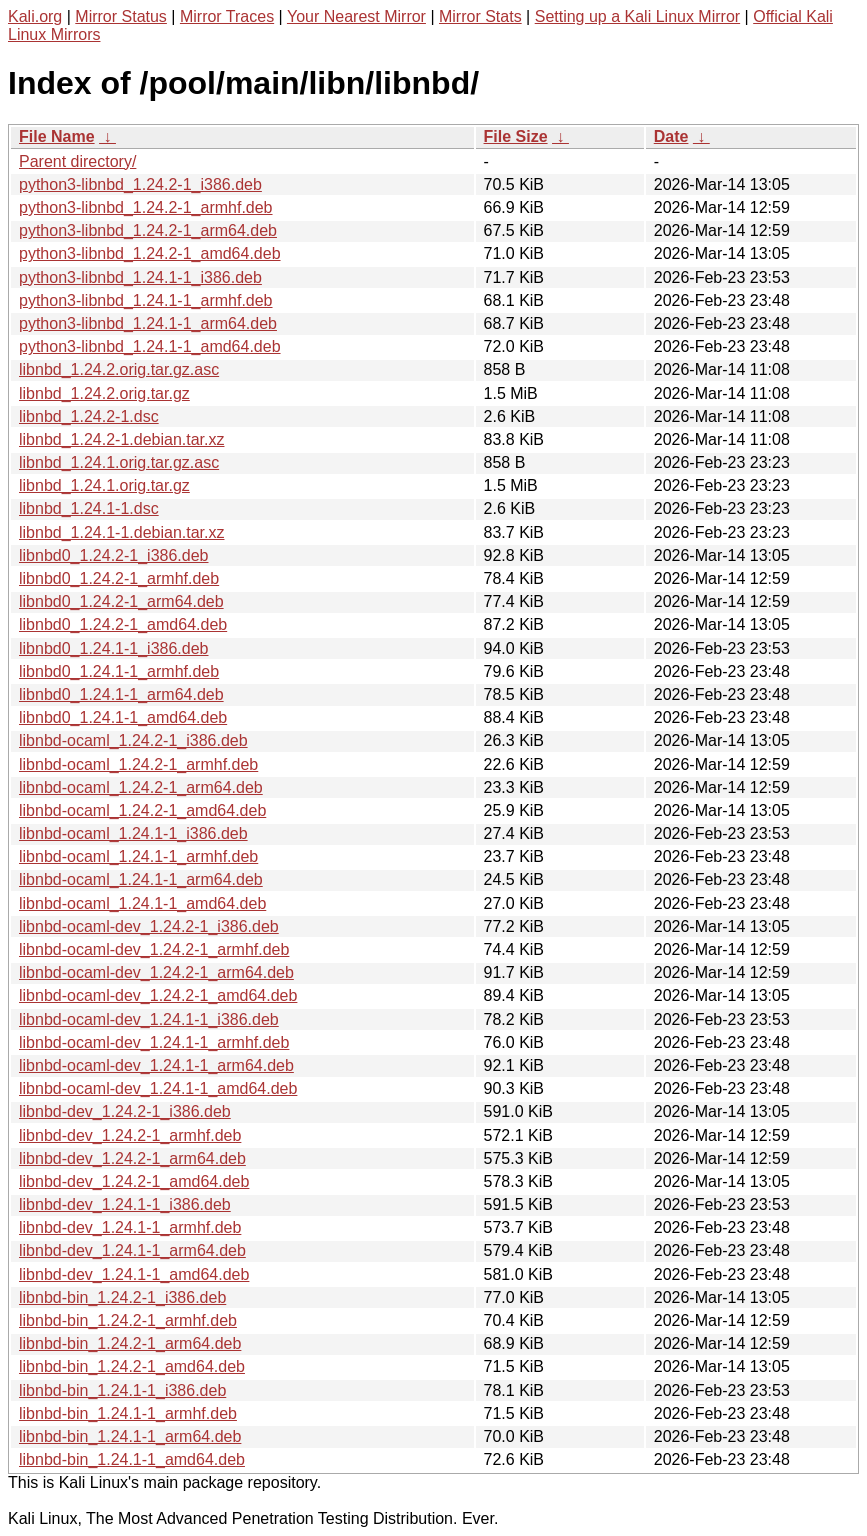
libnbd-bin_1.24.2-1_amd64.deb (132, 1366)
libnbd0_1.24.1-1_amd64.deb (123, 717)
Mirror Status (121, 16)
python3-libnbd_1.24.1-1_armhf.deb (146, 300)
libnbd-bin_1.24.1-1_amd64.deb (132, 1459)
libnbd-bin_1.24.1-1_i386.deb (122, 1390)
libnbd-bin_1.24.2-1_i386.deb (122, 1297)
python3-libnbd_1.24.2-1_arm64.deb (148, 230)
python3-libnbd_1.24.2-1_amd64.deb (150, 253)
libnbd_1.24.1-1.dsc (89, 508)
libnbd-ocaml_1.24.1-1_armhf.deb (138, 856)
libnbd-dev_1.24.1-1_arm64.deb (132, 1250)
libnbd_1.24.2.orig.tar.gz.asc (119, 369)
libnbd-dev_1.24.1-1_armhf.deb (130, 1227)
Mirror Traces (227, 16)
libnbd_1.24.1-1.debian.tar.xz (121, 532)
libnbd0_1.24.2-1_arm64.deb (121, 601)
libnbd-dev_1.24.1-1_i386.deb (125, 1204)
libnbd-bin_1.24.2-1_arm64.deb (130, 1343)
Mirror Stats (480, 16)
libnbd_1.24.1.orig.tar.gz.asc (119, 462)
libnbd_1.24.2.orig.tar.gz (104, 393)
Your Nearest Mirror (356, 16)
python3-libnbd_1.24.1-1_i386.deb (140, 277)
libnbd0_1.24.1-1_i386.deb (114, 648)
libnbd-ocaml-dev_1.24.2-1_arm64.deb (156, 972)
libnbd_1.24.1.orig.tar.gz (104, 485)
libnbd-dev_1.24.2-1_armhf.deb (130, 1135)
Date (671, 136)
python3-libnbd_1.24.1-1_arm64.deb (148, 323)
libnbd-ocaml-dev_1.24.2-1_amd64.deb (158, 995)
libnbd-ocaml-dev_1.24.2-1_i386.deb (149, 926)
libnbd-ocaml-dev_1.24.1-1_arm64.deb (156, 1065)
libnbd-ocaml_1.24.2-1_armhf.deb (138, 764)
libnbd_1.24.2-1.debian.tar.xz (121, 439)
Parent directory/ (77, 161)
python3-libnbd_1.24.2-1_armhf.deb (146, 207)
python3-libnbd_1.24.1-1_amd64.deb (150, 346)
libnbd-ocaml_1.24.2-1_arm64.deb (141, 787)
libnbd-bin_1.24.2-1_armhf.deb (128, 1320)
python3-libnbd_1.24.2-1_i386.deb (140, 184)
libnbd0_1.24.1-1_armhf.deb (119, 671)
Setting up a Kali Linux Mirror (637, 16)
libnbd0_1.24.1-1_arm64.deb (121, 694)
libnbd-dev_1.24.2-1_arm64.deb (132, 1158)
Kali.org (35, 16)
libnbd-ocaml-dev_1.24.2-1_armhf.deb (154, 949)
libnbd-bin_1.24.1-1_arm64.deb (130, 1436)
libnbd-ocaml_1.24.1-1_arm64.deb (141, 879)
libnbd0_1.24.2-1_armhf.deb (119, 578)
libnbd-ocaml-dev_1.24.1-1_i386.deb (149, 1019)
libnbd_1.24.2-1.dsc (89, 416)
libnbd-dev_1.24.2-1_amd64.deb (134, 1181)
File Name (57, 136)
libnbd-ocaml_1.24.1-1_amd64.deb (142, 903)
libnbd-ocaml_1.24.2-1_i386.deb (133, 740)
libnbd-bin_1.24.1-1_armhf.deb (128, 1413)
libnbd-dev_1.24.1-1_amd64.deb (134, 1274)
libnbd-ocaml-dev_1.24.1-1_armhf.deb (154, 1042)
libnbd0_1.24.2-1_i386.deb (114, 555)
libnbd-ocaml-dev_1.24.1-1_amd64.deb (158, 1088)
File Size (516, 136)
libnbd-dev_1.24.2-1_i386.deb (125, 1111)
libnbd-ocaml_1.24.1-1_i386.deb (133, 833)
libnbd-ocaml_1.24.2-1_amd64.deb (142, 810)
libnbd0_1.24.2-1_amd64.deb (123, 624)
